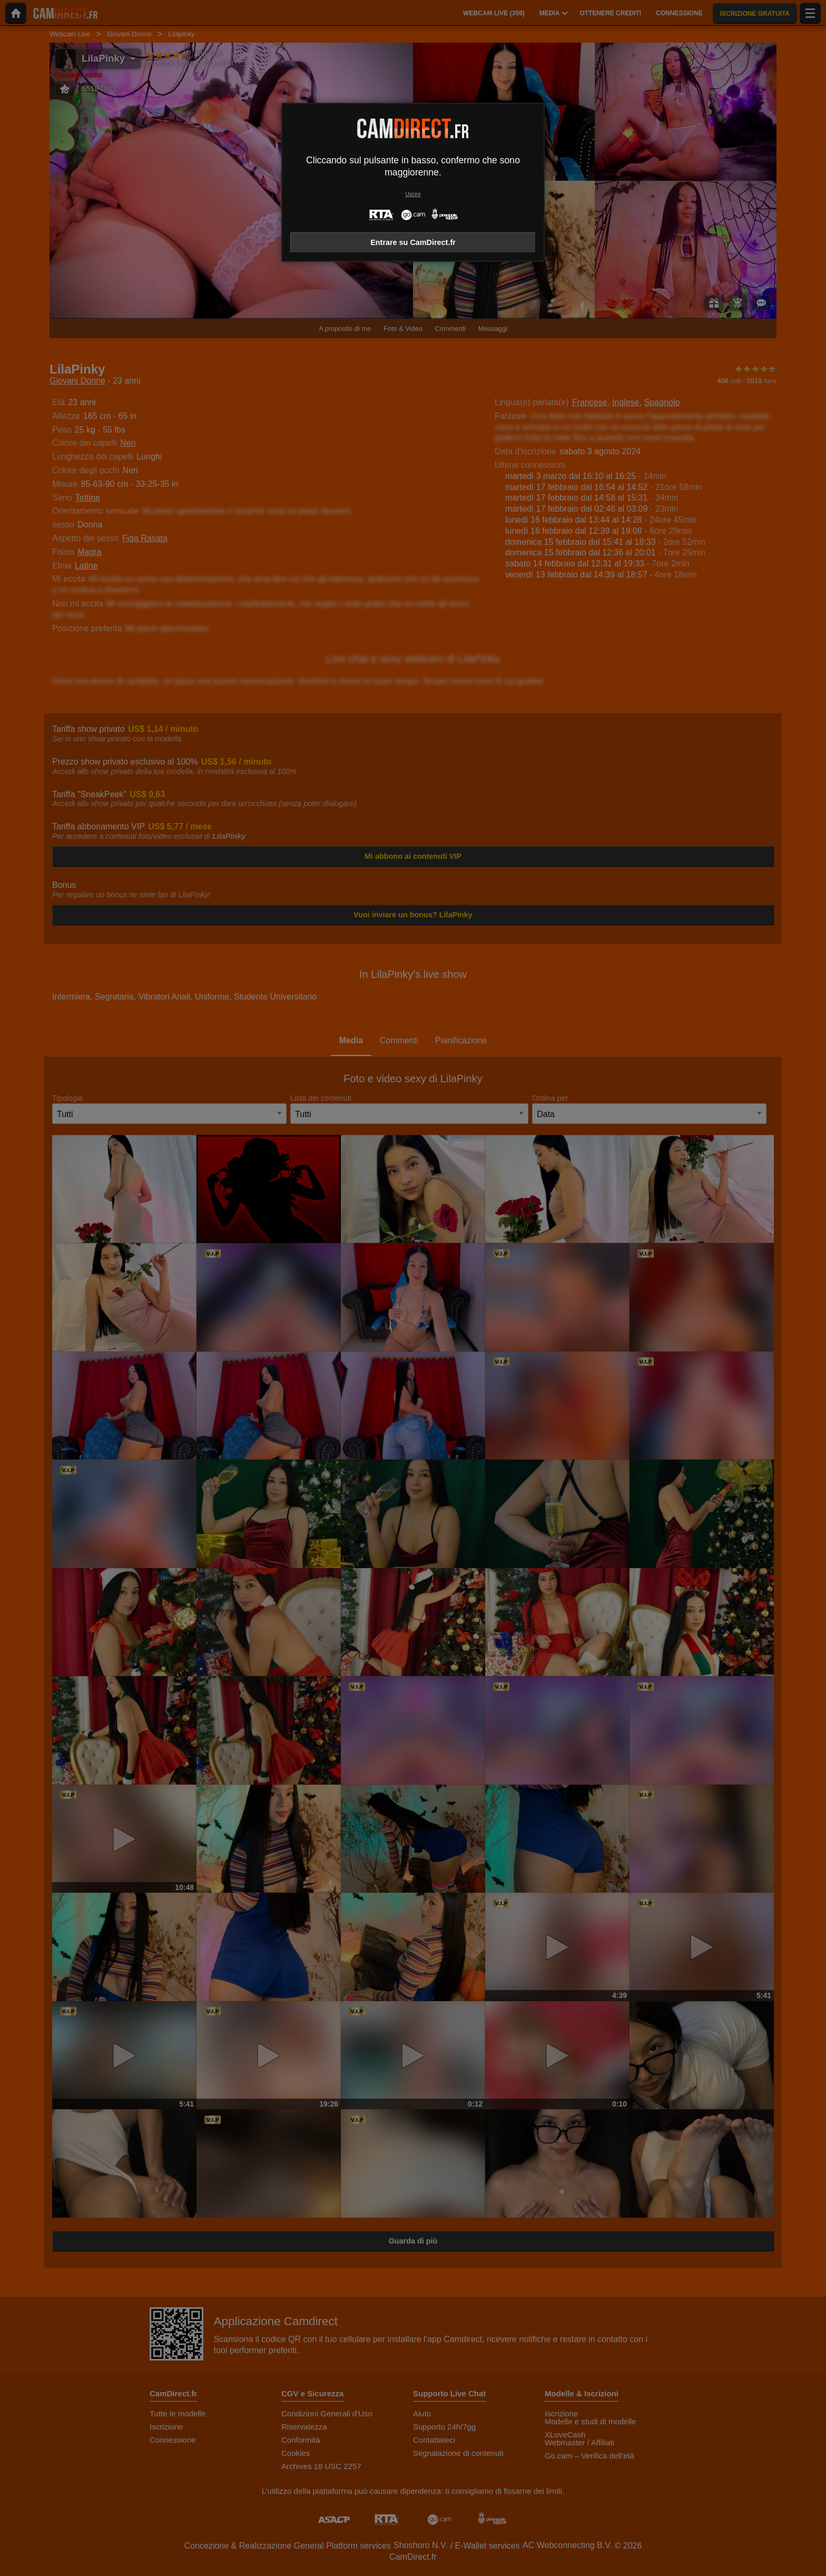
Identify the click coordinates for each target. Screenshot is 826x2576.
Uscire (412, 194)
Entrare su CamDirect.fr (413, 242)
